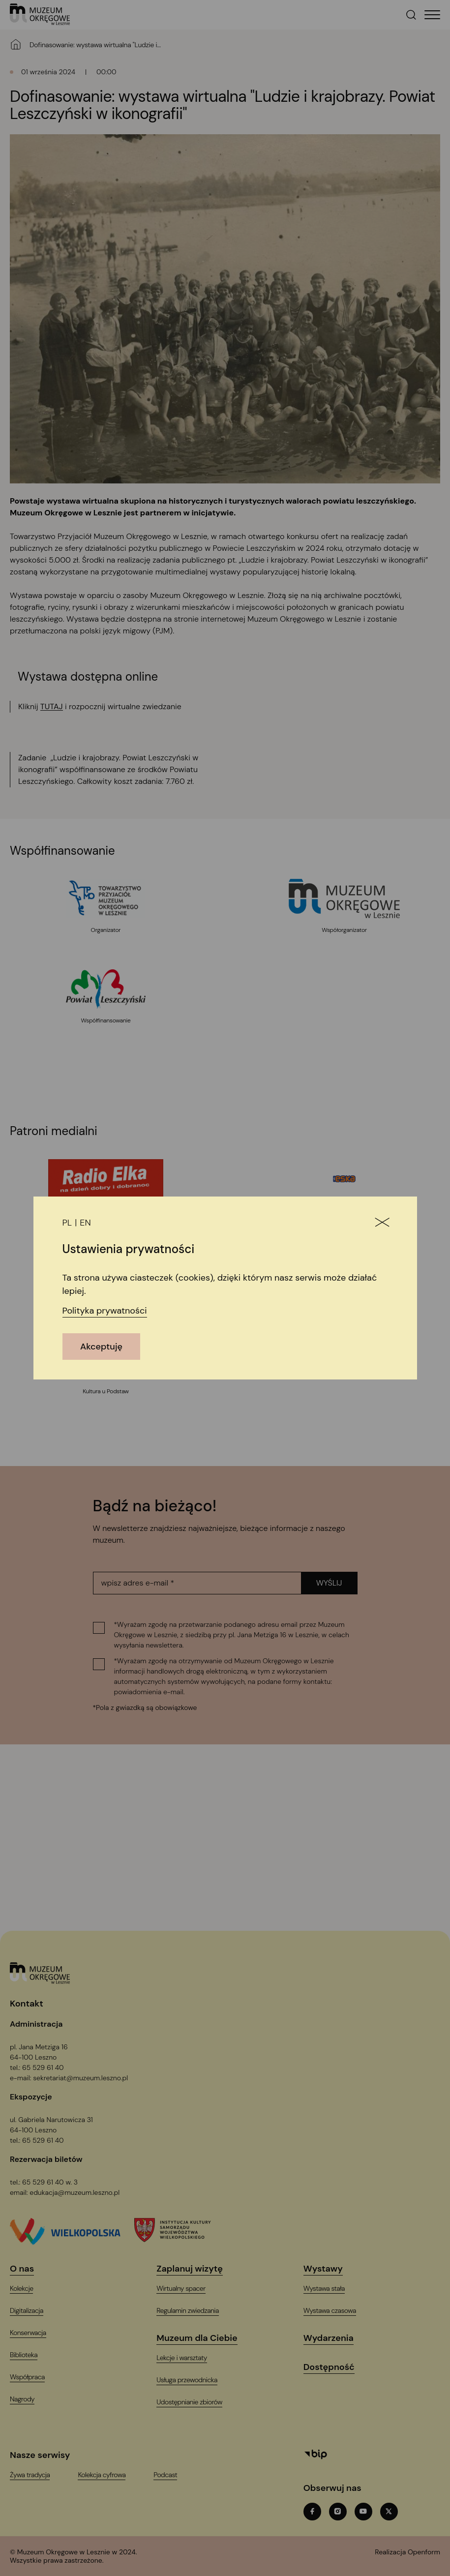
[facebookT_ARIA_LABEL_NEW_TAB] (312, 2511)
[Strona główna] (16, 44)
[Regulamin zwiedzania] (193, 2311)
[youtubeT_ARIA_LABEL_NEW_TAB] (363, 2511)
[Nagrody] (28, 2399)
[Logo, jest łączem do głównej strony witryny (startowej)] (40, 1973)
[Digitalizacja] (33, 2311)
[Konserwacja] (34, 2333)
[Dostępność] (335, 2367)
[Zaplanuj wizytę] (195, 2269)
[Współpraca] (33, 2377)
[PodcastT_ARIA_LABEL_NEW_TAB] (171, 2475)
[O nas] (28, 2269)
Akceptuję (101, 1346)
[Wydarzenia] (334, 2338)
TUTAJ (51, 706)
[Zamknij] (382, 1223)
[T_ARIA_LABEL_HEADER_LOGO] (40, 15)
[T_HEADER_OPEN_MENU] (432, 15)
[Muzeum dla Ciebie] (202, 2338)
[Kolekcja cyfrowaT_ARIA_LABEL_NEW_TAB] (108, 2475)
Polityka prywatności (104, 1311)
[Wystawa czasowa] (335, 2311)
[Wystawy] (329, 2269)
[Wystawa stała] (330, 2288)
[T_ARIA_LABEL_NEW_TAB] (407, 2556)
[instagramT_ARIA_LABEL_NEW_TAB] (338, 2511)
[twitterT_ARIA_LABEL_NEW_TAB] (389, 2511)
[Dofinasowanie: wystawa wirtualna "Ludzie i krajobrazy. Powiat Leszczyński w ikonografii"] (98, 44)
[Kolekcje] (27, 2288)
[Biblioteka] (30, 2355)
